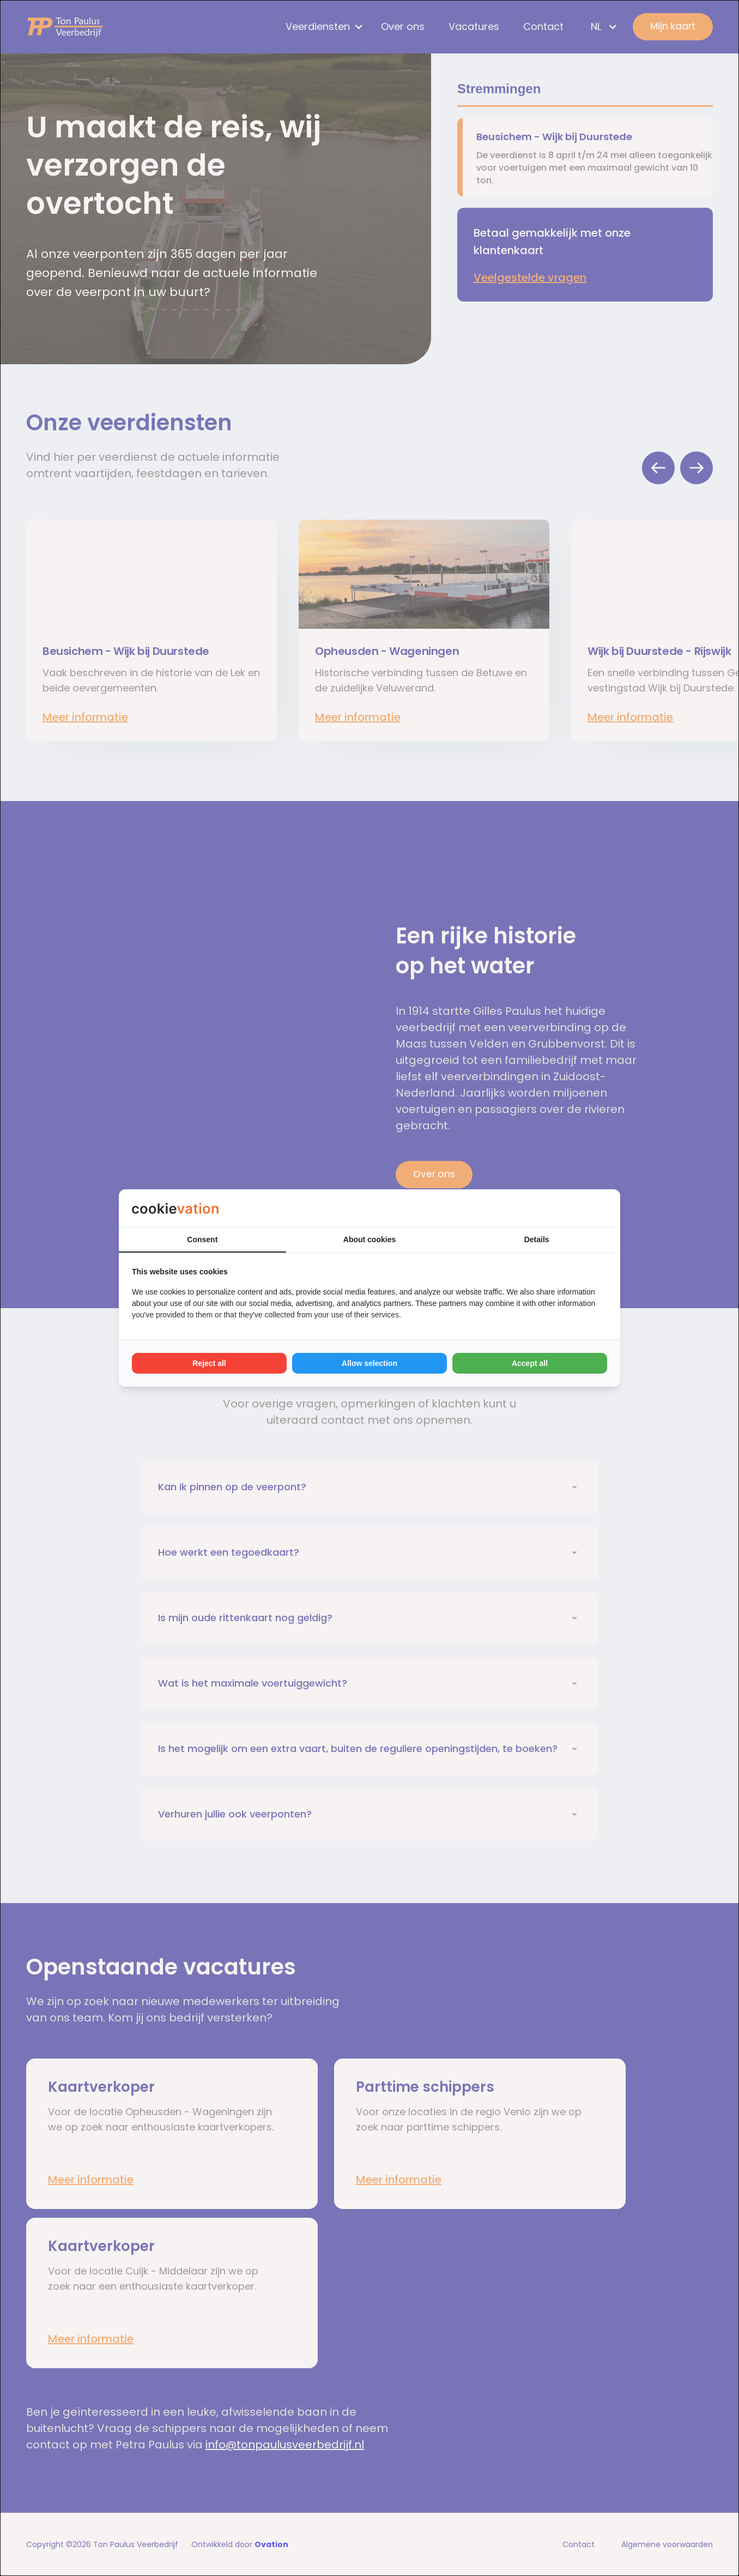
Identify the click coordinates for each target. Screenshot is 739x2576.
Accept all (530, 1363)
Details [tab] (536, 1239)
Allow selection (369, 1363)
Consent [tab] (202, 1239)
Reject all (209, 1363)
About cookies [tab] (369, 1239)
